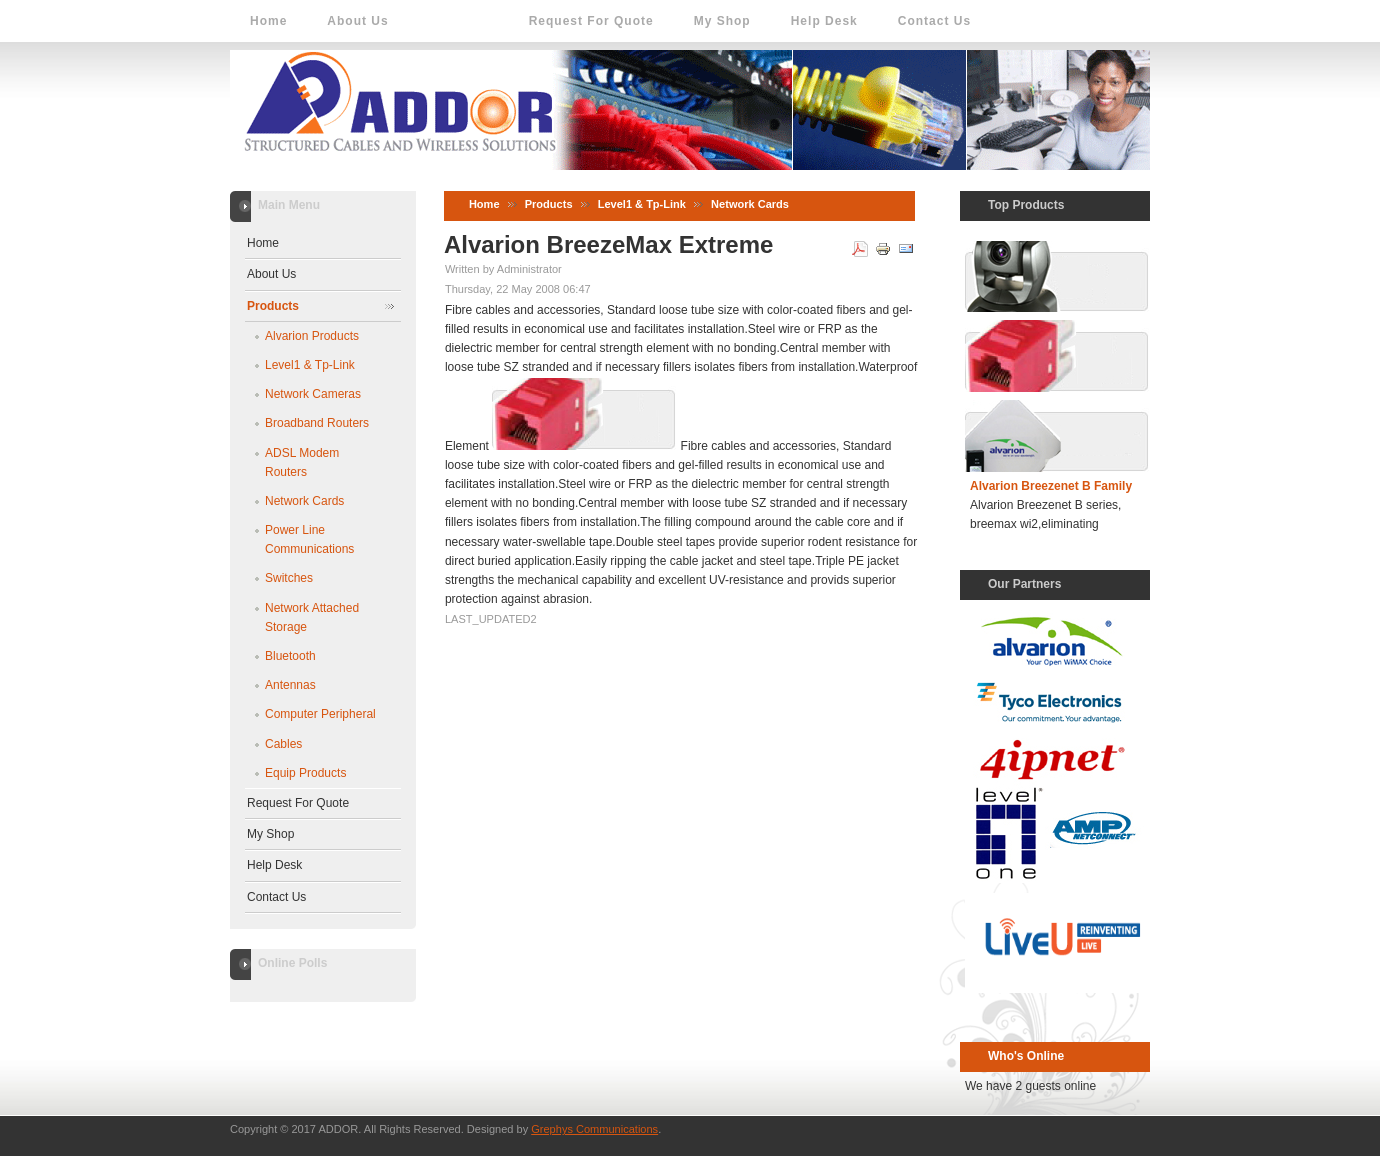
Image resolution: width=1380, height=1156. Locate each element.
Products (549, 204)
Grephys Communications (594, 1129)
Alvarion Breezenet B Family (1051, 486)
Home (484, 204)
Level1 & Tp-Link (642, 204)
